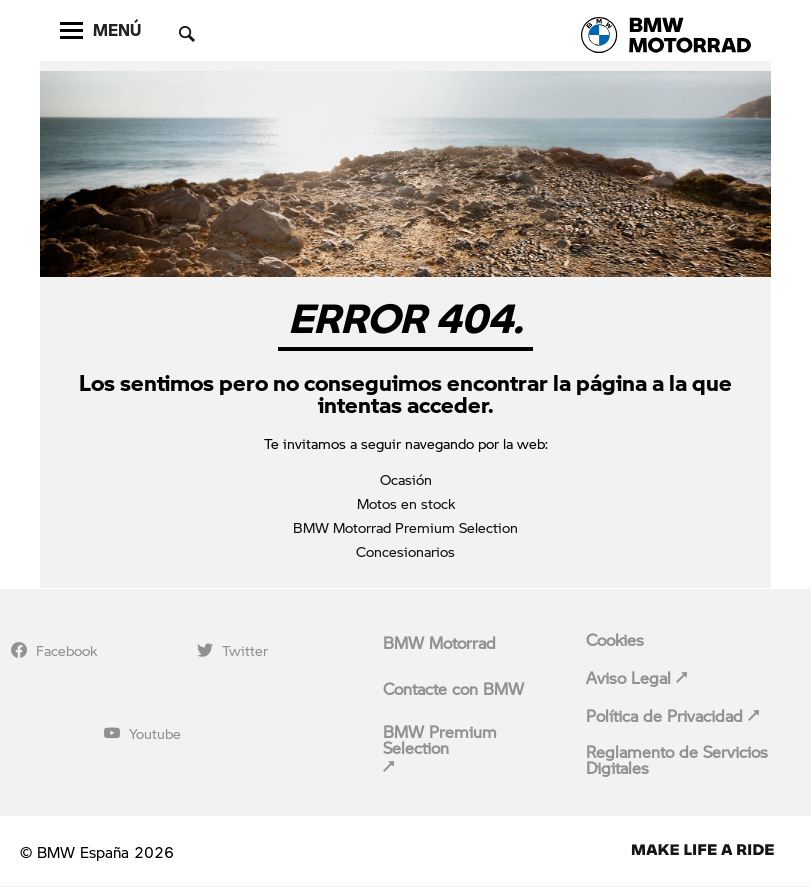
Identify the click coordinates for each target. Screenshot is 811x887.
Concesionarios (405, 551)
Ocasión (406, 479)
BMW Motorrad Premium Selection (405, 527)
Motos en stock (406, 503)
